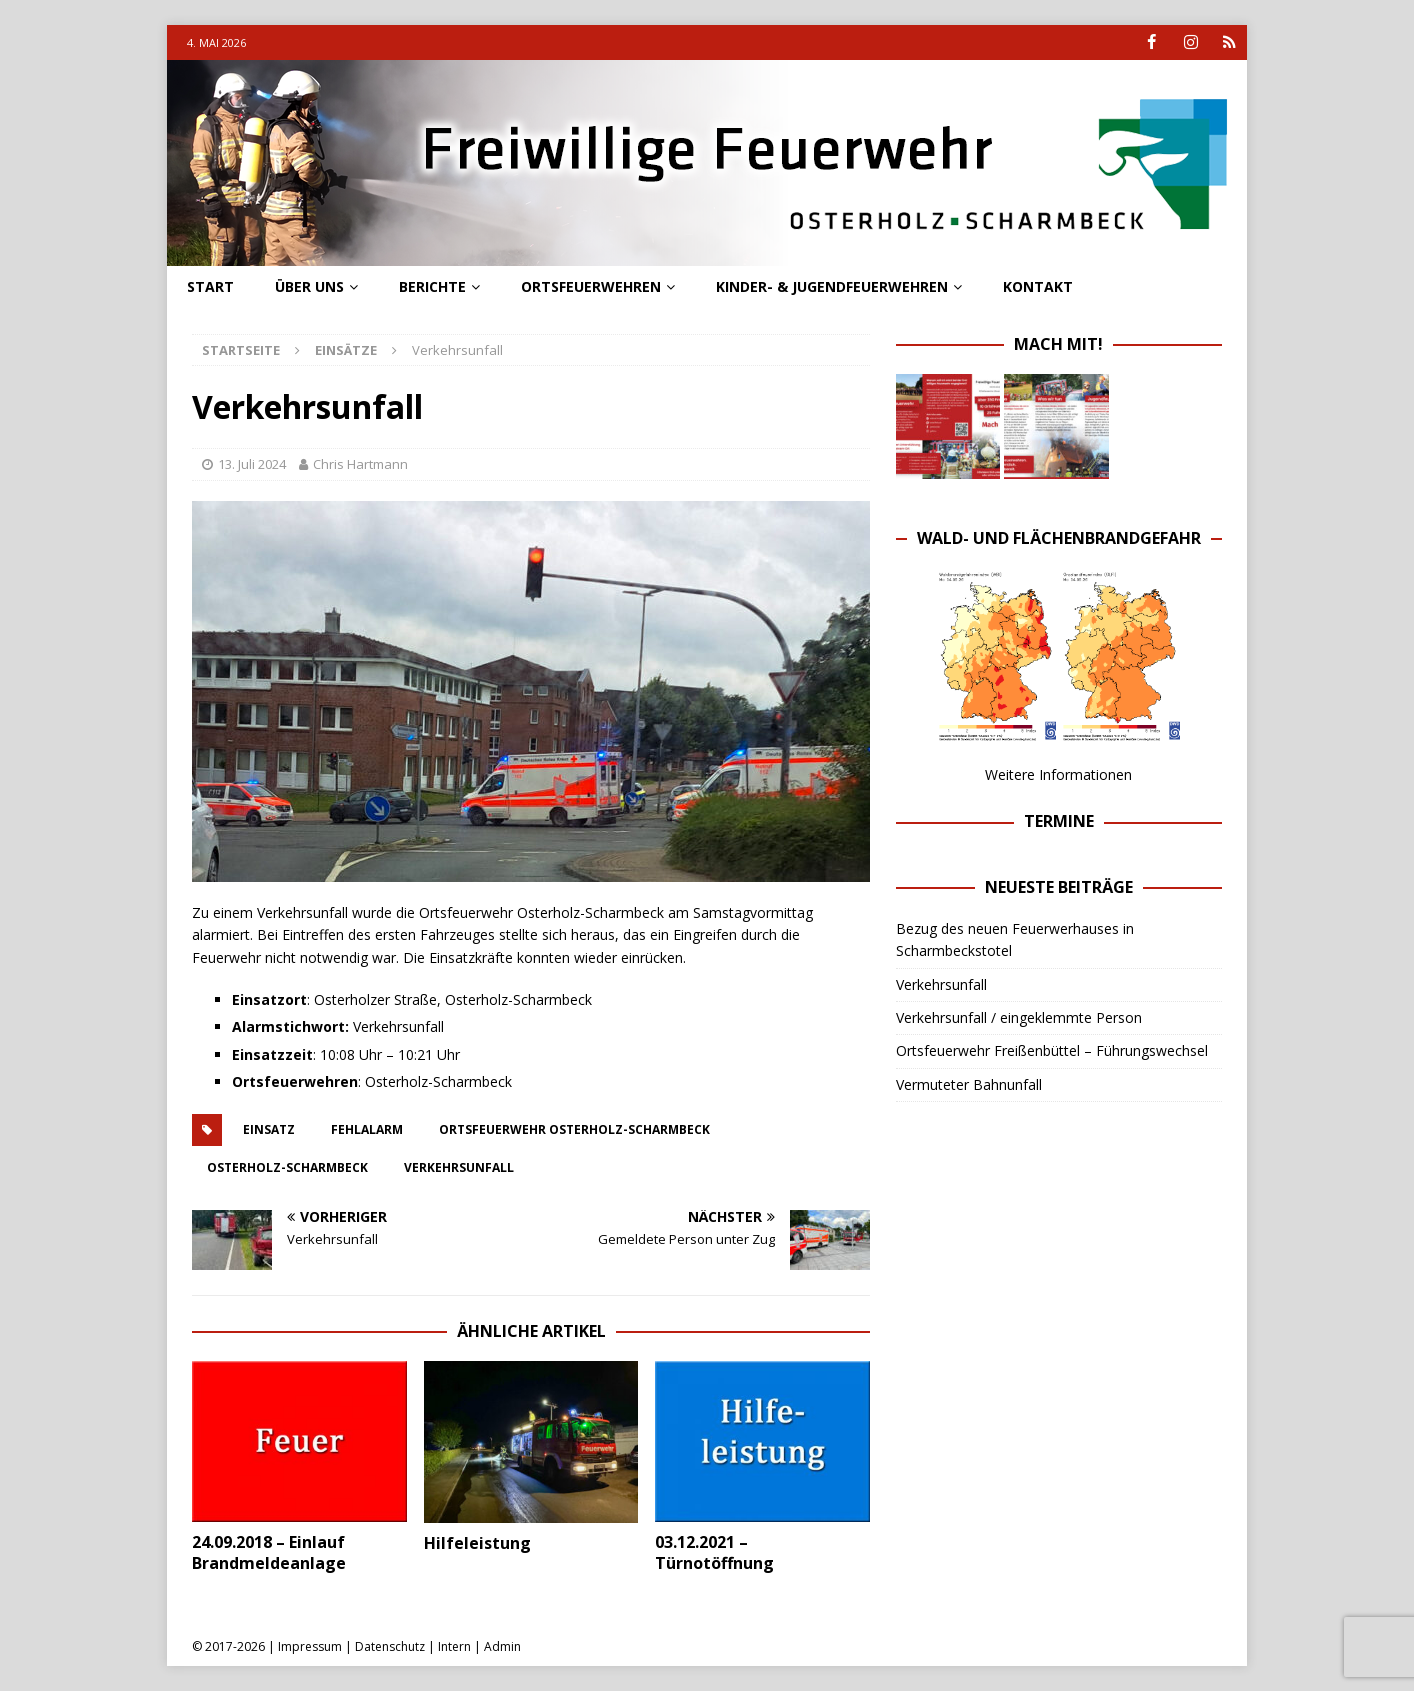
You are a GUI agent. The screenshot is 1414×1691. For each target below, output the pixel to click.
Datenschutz (390, 1646)
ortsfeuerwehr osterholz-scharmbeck (574, 1128)
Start (210, 286)
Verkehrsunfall (941, 983)
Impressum (310, 1646)
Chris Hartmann (360, 464)
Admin (502, 1646)
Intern (454, 1646)
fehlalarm (367, 1128)
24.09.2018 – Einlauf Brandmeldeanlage (269, 1552)
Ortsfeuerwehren (591, 286)
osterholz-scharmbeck (287, 1166)
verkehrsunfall (459, 1166)
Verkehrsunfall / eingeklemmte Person (1019, 1017)
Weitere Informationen (1058, 774)
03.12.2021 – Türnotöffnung (714, 1552)
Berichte (432, 286)
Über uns (309, 286)
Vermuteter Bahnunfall (969, 1084)
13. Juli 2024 (252, 464)
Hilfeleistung (477, 1543)
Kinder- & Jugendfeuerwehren (832, 286)
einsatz (269, 1128)
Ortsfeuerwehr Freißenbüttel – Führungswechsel (1052, 1050)
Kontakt (1038, 286)
